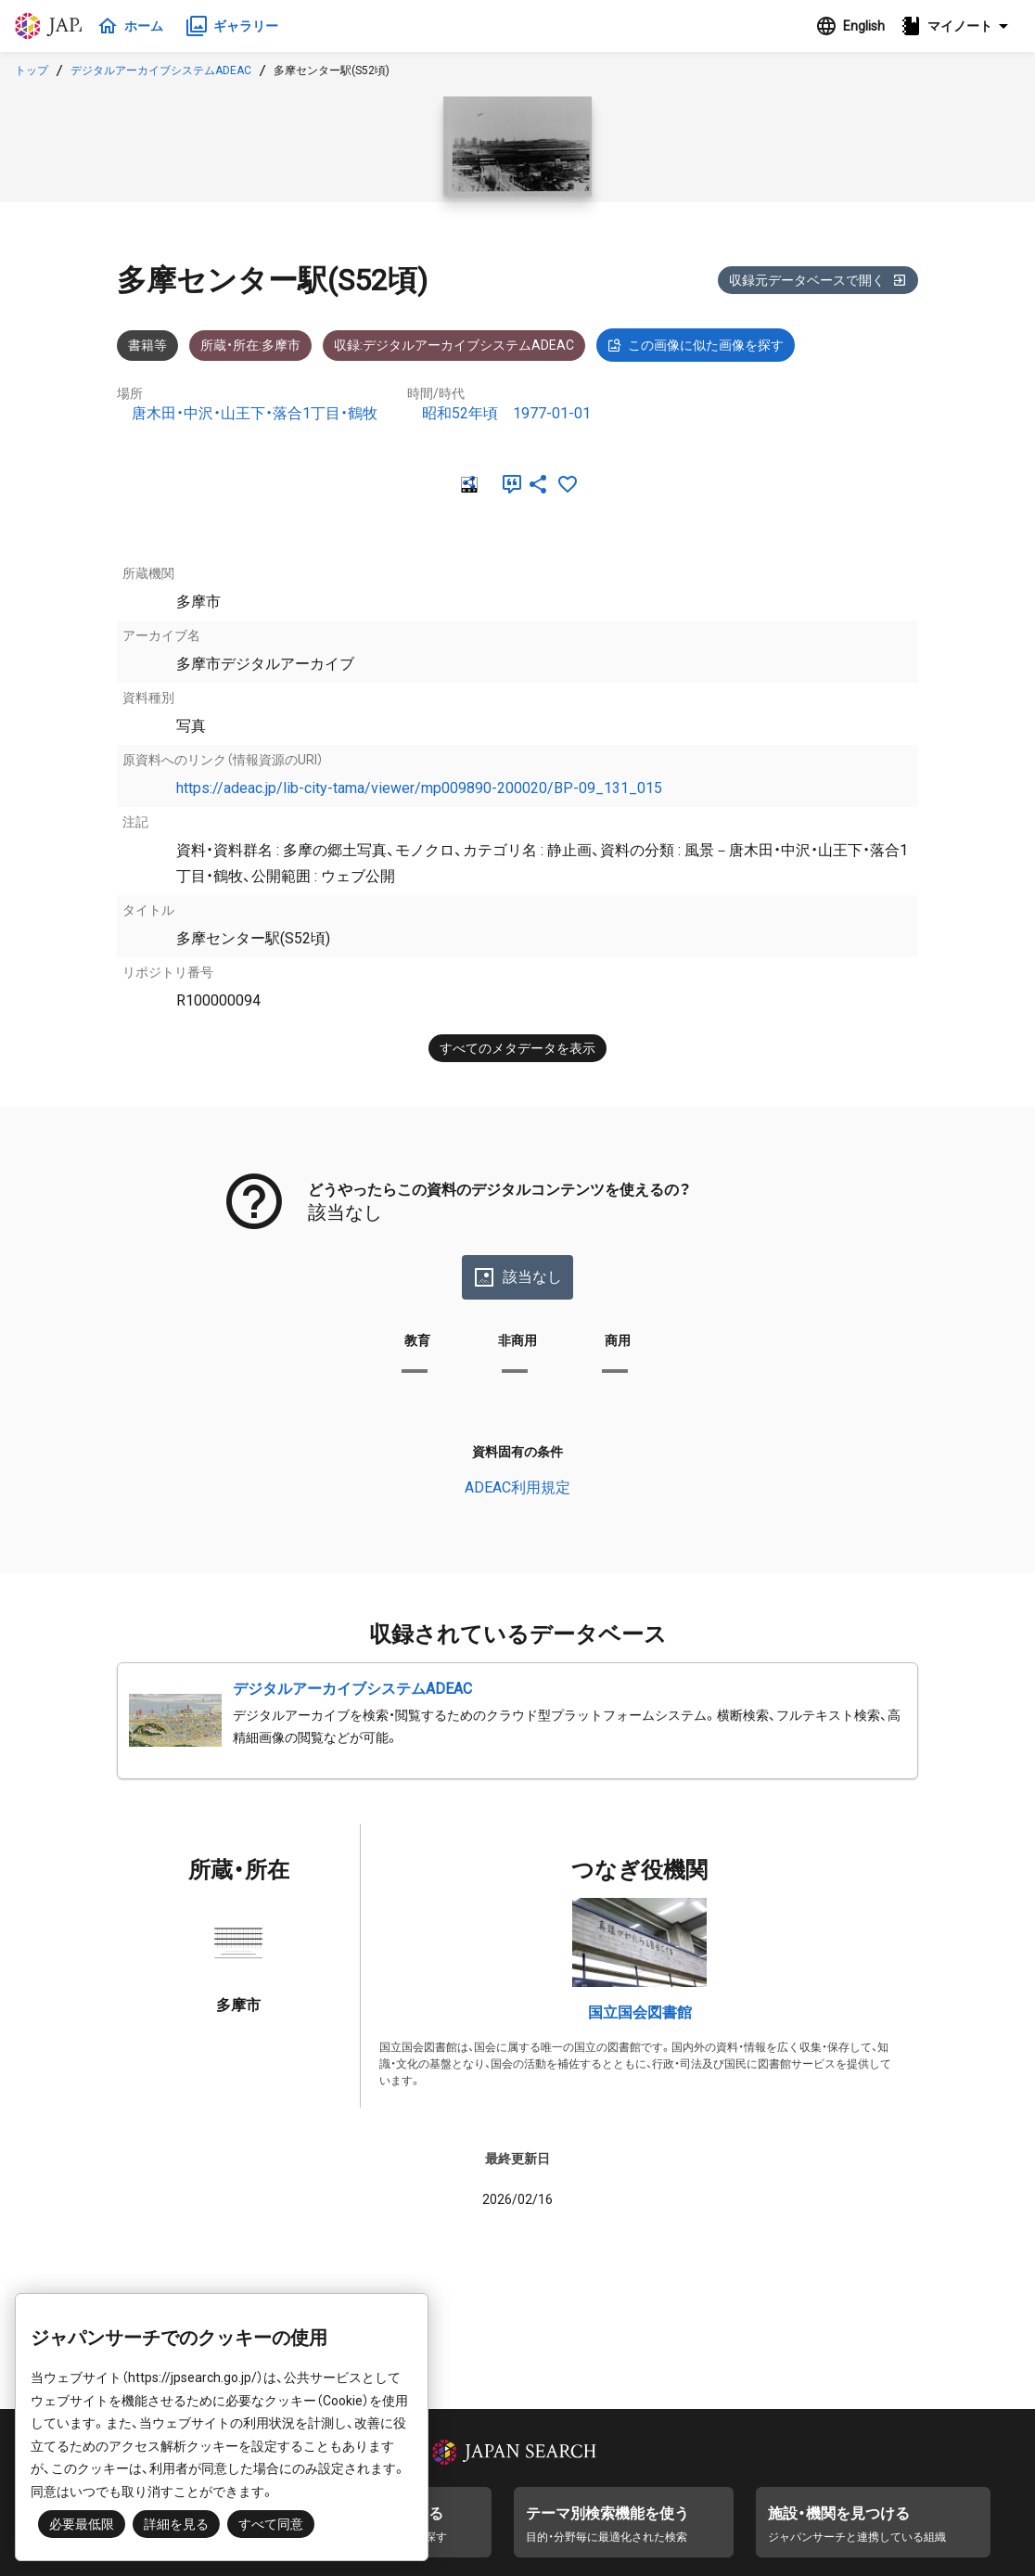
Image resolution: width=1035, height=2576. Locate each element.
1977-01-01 (552, 413)
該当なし (517, 1277)
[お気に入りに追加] (567, 484)
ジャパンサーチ (104, 26)
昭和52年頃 (460, 413)
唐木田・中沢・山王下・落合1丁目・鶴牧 (254, 413)
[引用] (508, 484)
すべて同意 (270, 2524)
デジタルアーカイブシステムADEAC (160, 70)
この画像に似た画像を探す (695, 345)
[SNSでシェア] (538, 484)
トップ (31, 70)
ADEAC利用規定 (517, 1487)
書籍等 (147, 345)
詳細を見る (176, 2524)
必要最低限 (81, 2524)
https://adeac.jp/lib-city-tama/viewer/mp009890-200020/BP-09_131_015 (419, 788)
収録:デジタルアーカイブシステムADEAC (454, 345)
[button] (960, 26)
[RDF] (467, 484)
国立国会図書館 (640, 2012)
